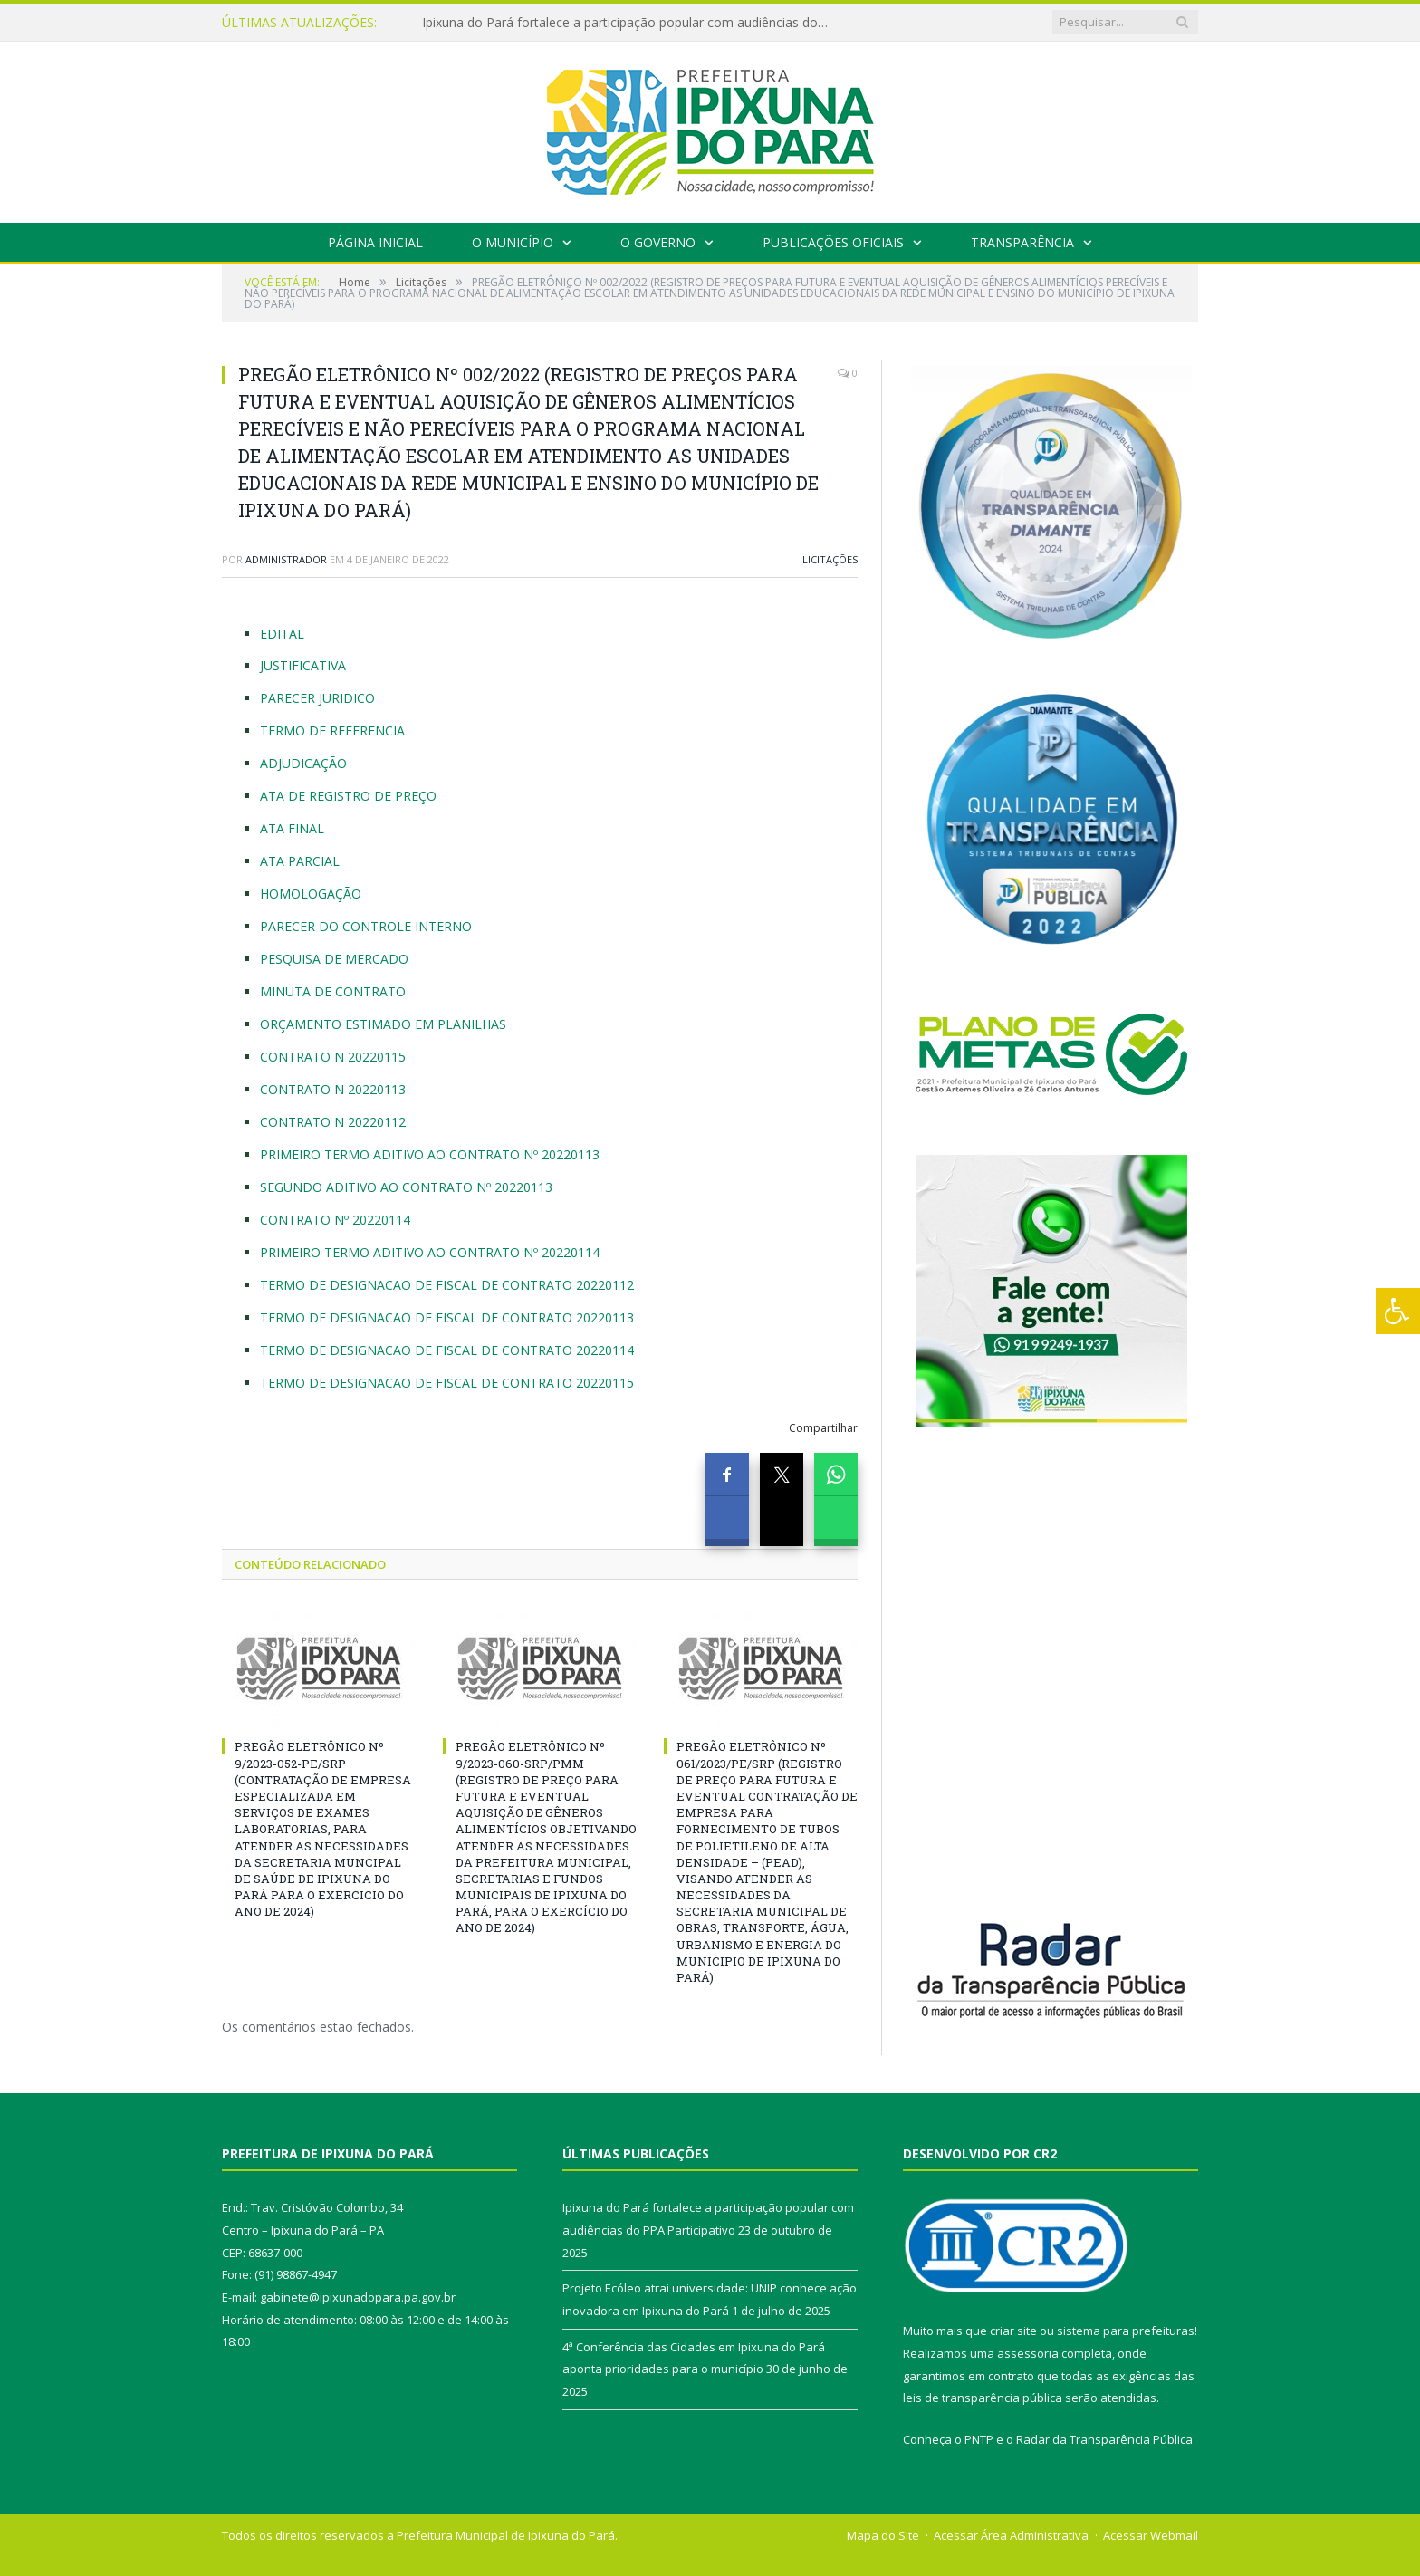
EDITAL (282, 633)
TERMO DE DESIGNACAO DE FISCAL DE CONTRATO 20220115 (447, 1382)
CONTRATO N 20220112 (333, 1121)
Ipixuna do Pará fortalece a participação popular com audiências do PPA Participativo (630, 22)
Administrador (286, 559)
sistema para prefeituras (1126, 2330)
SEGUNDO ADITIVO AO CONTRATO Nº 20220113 (406, 1187)
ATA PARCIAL (300, 861)
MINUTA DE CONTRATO (333, 991)
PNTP (978, 2439)
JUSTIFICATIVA (303, 665)
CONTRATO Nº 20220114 (335, 1219)
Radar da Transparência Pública (1104, 2439)
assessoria (1028, 2353)
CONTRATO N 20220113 (333, 1089)
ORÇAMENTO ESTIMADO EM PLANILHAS (383, 1024)
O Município (512, 242)
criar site (1013, 2330)
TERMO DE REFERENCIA (332, 730)
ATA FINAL (292, 828)
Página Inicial (375, 242)
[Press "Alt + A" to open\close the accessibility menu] (1398, 1311)
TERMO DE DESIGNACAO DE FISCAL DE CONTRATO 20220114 (447, 1350)
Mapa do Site (883, 2535)
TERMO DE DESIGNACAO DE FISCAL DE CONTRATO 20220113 (447, 1317)
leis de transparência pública (982, 2397)
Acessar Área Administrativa (1011, 2535)
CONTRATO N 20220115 (333, 1056)
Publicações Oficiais (833, 242)
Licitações (830, 559)
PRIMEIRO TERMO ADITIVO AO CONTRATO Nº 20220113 (430, 1154)
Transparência (1022, 242)
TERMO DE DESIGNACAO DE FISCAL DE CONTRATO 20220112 (447, 1284)
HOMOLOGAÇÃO (310, 893)
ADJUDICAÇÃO (303, 763)
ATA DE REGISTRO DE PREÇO (348, 795)
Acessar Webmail (1150, 2535)
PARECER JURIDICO (317, 697)
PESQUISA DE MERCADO (334, 958)
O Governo (658, 242)
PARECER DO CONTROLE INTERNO (366, 926)
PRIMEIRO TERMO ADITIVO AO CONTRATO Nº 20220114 (430, 1252)
